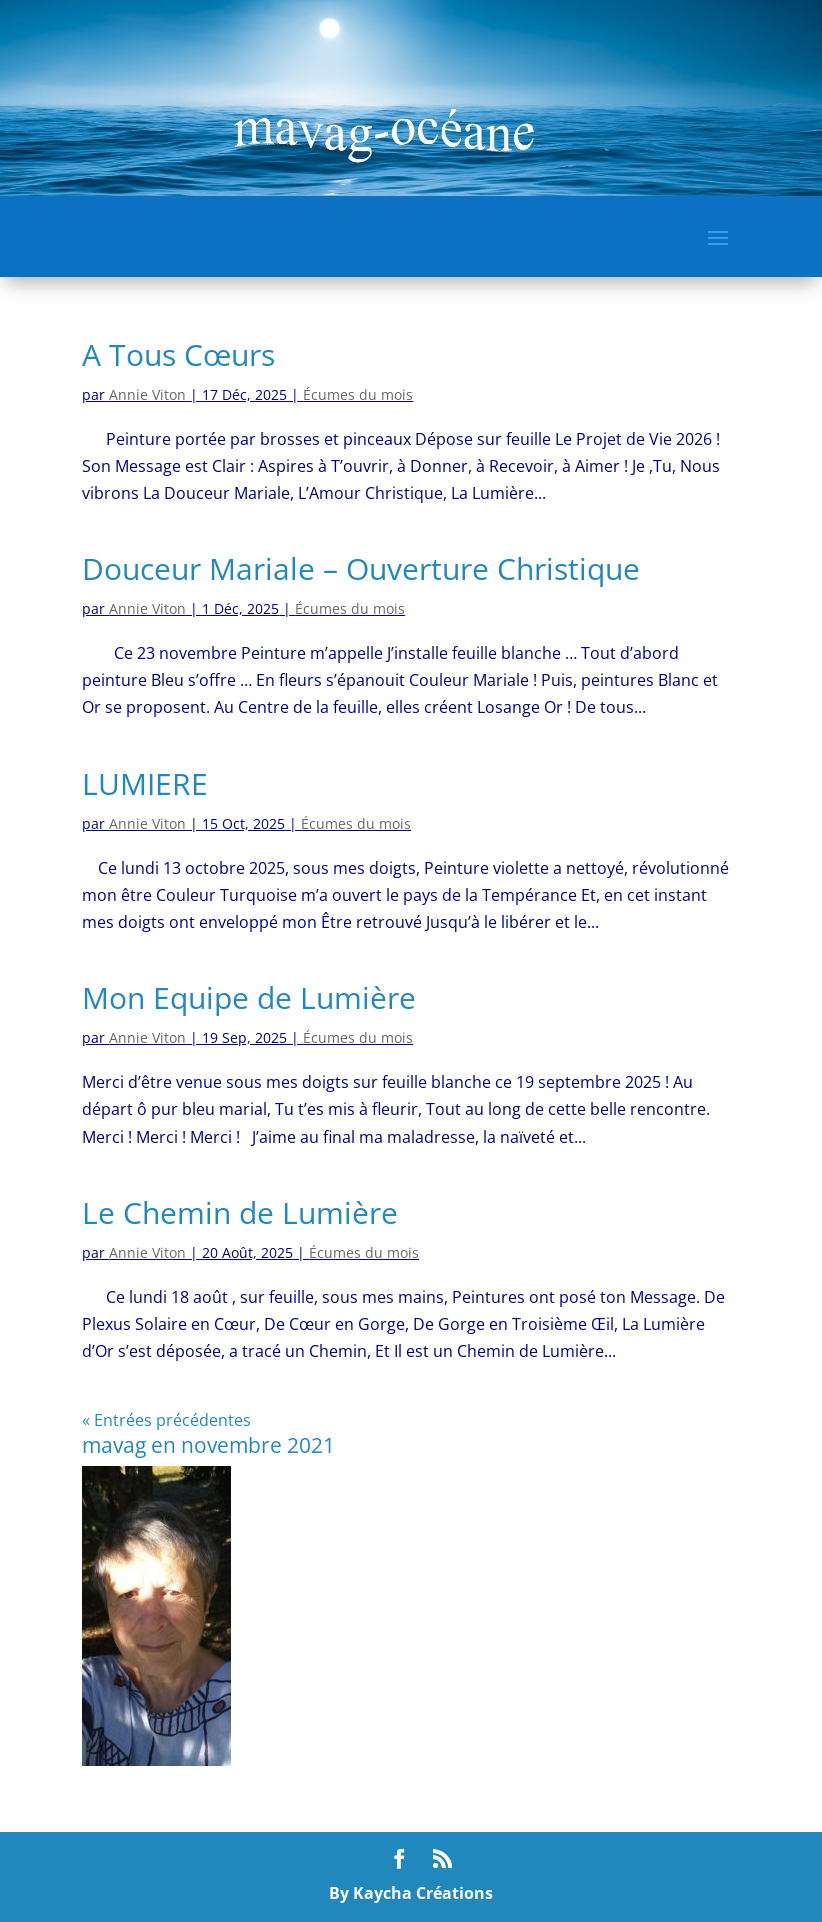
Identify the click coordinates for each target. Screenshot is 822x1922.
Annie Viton (147, 394)
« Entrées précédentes (166, 1420)
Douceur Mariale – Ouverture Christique (361, 568)
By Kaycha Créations (411, 1893)
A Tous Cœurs (178, 354)
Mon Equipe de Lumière (249, 997)
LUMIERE (145, 783)
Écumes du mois (358, 394)
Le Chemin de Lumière (240, 1212)
